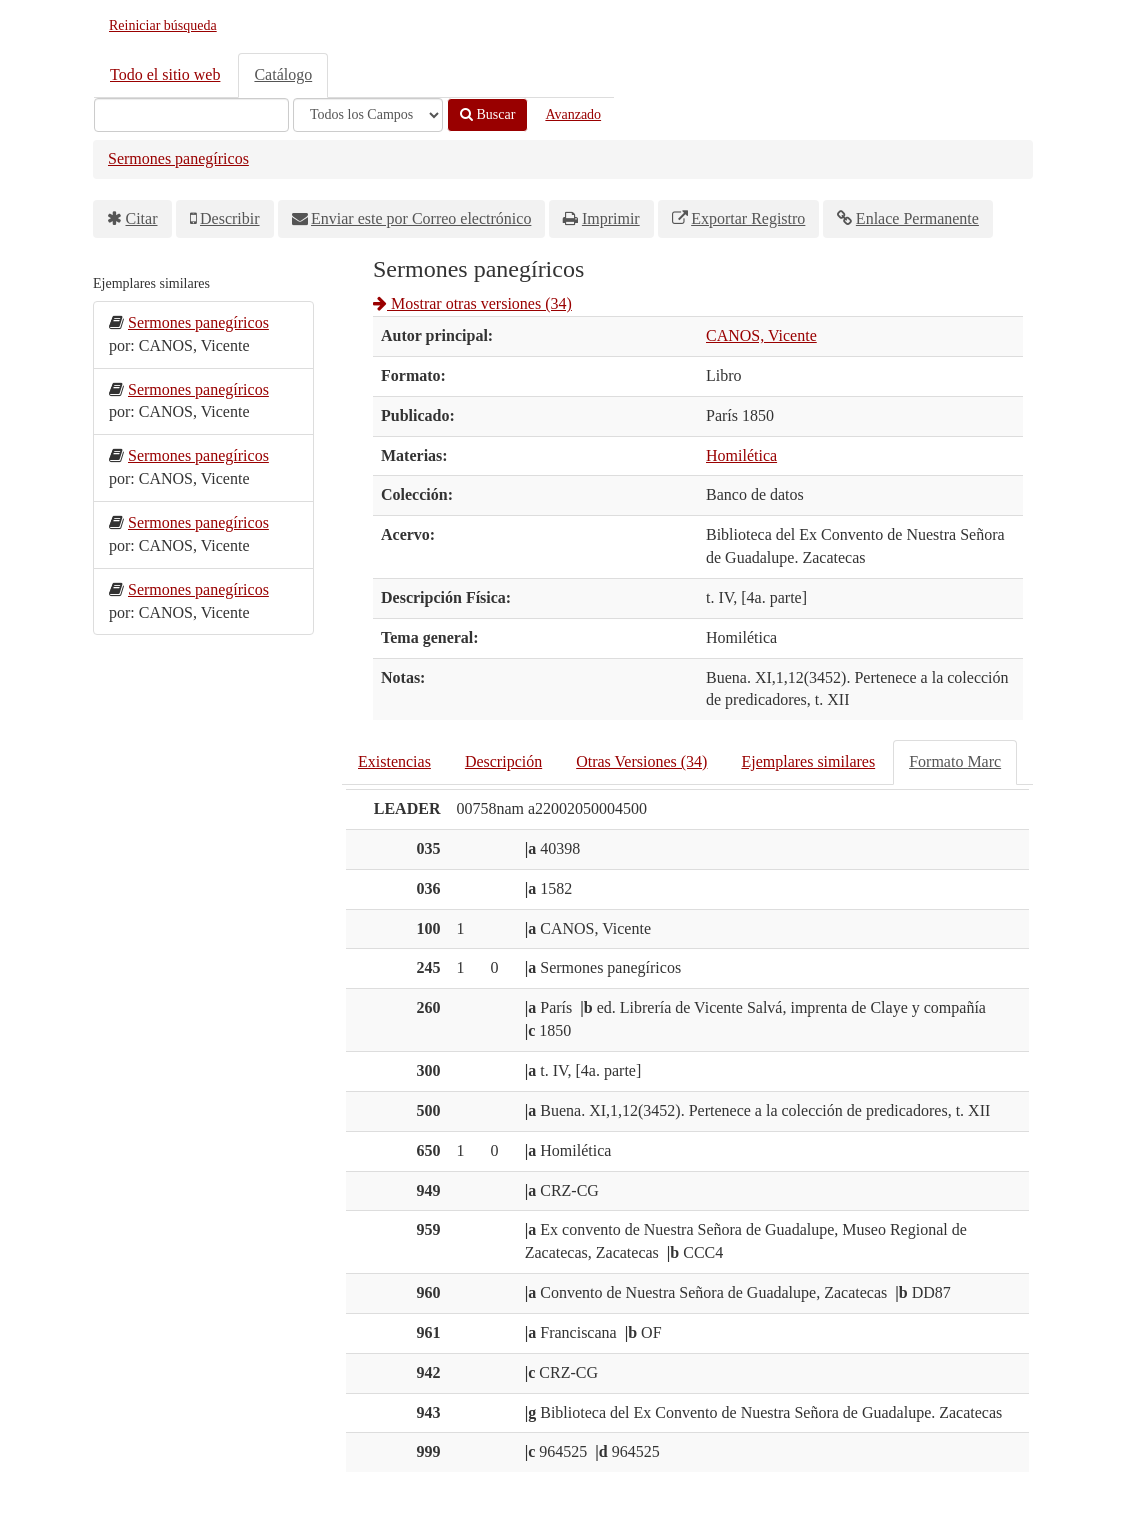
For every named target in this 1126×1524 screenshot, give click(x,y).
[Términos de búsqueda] (191, 115)
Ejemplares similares (808, 761)
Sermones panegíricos (178, 158)
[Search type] (368, 115)
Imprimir (611, 218)
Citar (142, 218)
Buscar (487, 114)
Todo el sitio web (165, 74)
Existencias (394, 761)
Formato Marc (955, 761)
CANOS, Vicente (761, 335)
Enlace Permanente (917, 218)
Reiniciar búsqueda (163, 25)
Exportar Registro (748, 218)
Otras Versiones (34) (641, 761)
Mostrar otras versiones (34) (472, 303)
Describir (230, 218)
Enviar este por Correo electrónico (421, 218)
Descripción (503, 761)
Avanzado (573, 114)
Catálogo (283, 74)
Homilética (741, 455)
